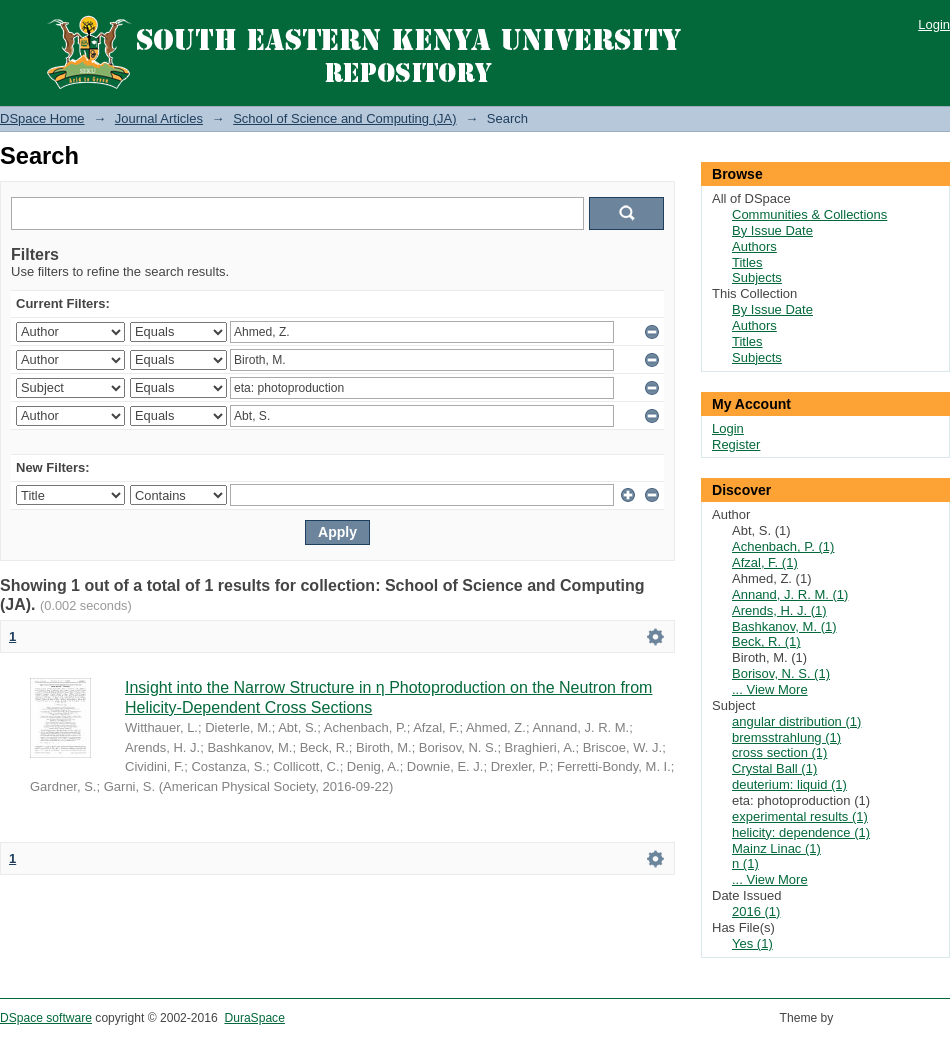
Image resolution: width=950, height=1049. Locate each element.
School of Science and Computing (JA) (344, 118)
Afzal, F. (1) (765, 562)
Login (934, 24)
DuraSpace (254, 1018)
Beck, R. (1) (766, 641)
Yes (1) (752, 943)
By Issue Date (772, 230)
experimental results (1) (800, 816)
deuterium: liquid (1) (789, 784)
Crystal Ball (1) (774, 768)
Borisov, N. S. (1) (781, 673)
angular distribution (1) (796, 721)
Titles (747, 262)
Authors (754, 246)
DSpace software (46, 1018)
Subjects (757, 277)
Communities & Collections (809, 214)
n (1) (745, 863)
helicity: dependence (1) (801, 832)
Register (736, 444)
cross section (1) (779, 752)
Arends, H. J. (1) (779, 610)
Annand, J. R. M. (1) (790, 594)
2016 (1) (756, 911)
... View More (770, 689)
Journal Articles (159, 118)
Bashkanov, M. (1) (784, 626)
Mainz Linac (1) (776, 848)
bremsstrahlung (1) (786, 737)
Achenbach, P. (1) (783, 546)
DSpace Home (42, 118)
